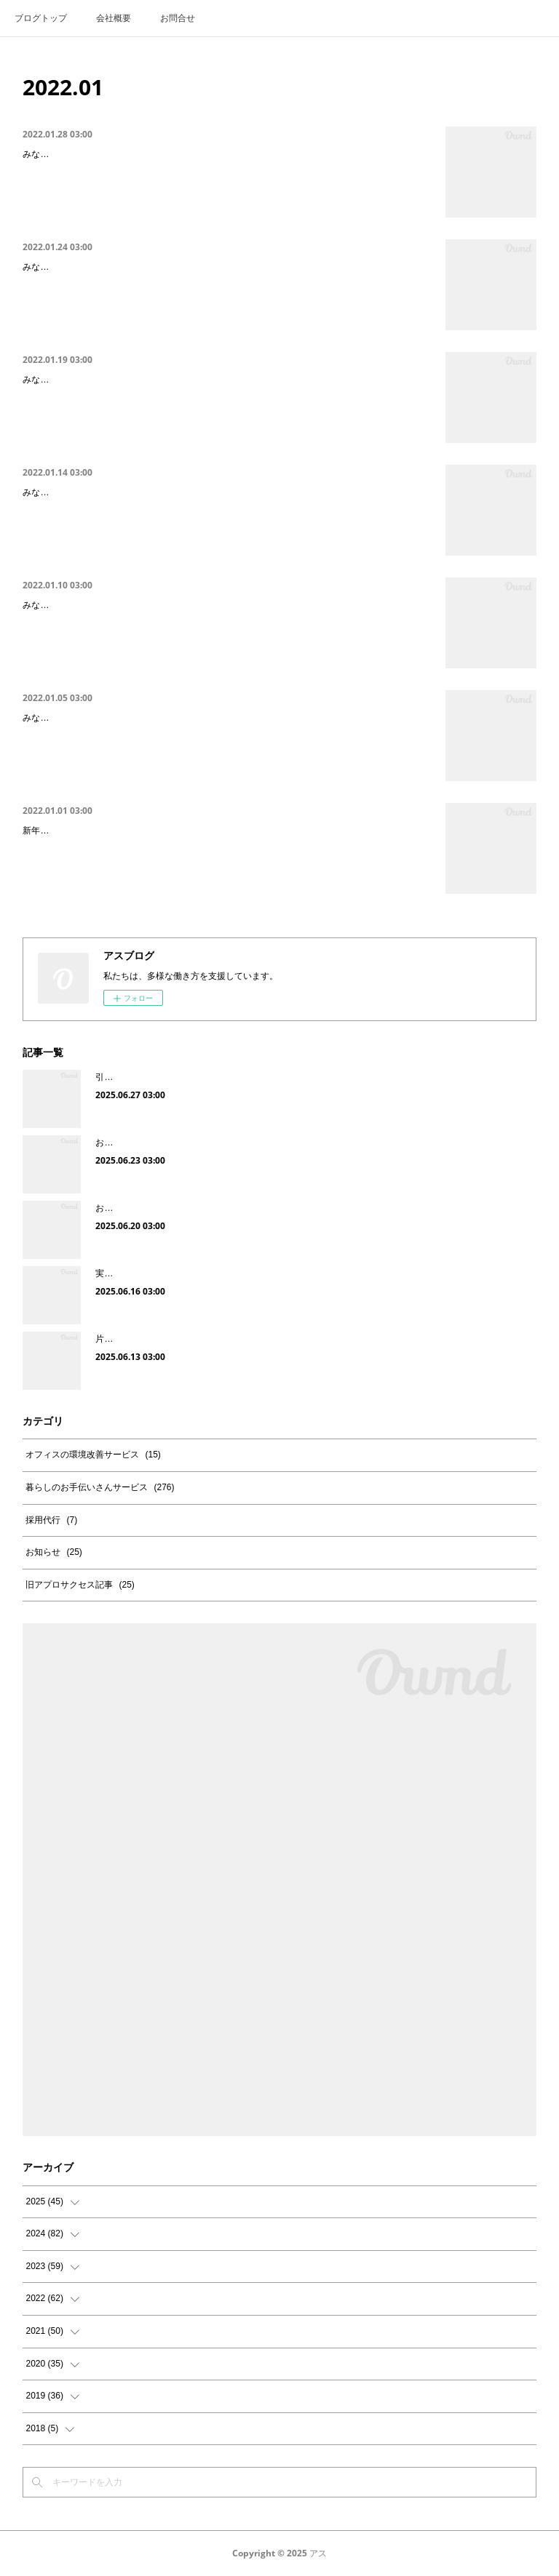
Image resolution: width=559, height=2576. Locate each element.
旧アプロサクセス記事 (79, 1585)
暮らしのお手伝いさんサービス (99, 1487)
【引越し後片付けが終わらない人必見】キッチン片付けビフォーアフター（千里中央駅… (226, 720)
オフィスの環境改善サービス (92, 1454)
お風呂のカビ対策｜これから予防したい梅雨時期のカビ (204, 1142)
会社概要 (113, 18)
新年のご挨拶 (53, 832)
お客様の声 (117, 1208)
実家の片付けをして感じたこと (156, 1273)
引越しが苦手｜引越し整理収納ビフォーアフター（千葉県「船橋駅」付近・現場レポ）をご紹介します (296, 1077)
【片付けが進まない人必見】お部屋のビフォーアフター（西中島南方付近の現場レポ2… (223, 269)
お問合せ (177, 18)
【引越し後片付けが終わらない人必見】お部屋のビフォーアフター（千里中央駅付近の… (226, 607)
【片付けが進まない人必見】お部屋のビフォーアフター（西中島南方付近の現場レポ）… (226, 381)
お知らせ (53, 1552)
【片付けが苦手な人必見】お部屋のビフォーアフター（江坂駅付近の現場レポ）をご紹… (226, 494)
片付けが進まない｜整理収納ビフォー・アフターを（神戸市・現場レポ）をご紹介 (257, 1339)
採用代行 (51, 1520)
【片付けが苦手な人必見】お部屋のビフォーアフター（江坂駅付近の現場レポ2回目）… (223, 156)
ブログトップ (41, 18)
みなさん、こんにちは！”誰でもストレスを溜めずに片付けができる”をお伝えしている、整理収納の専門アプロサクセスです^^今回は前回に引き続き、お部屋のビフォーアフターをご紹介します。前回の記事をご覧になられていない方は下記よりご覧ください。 (226, 193)
